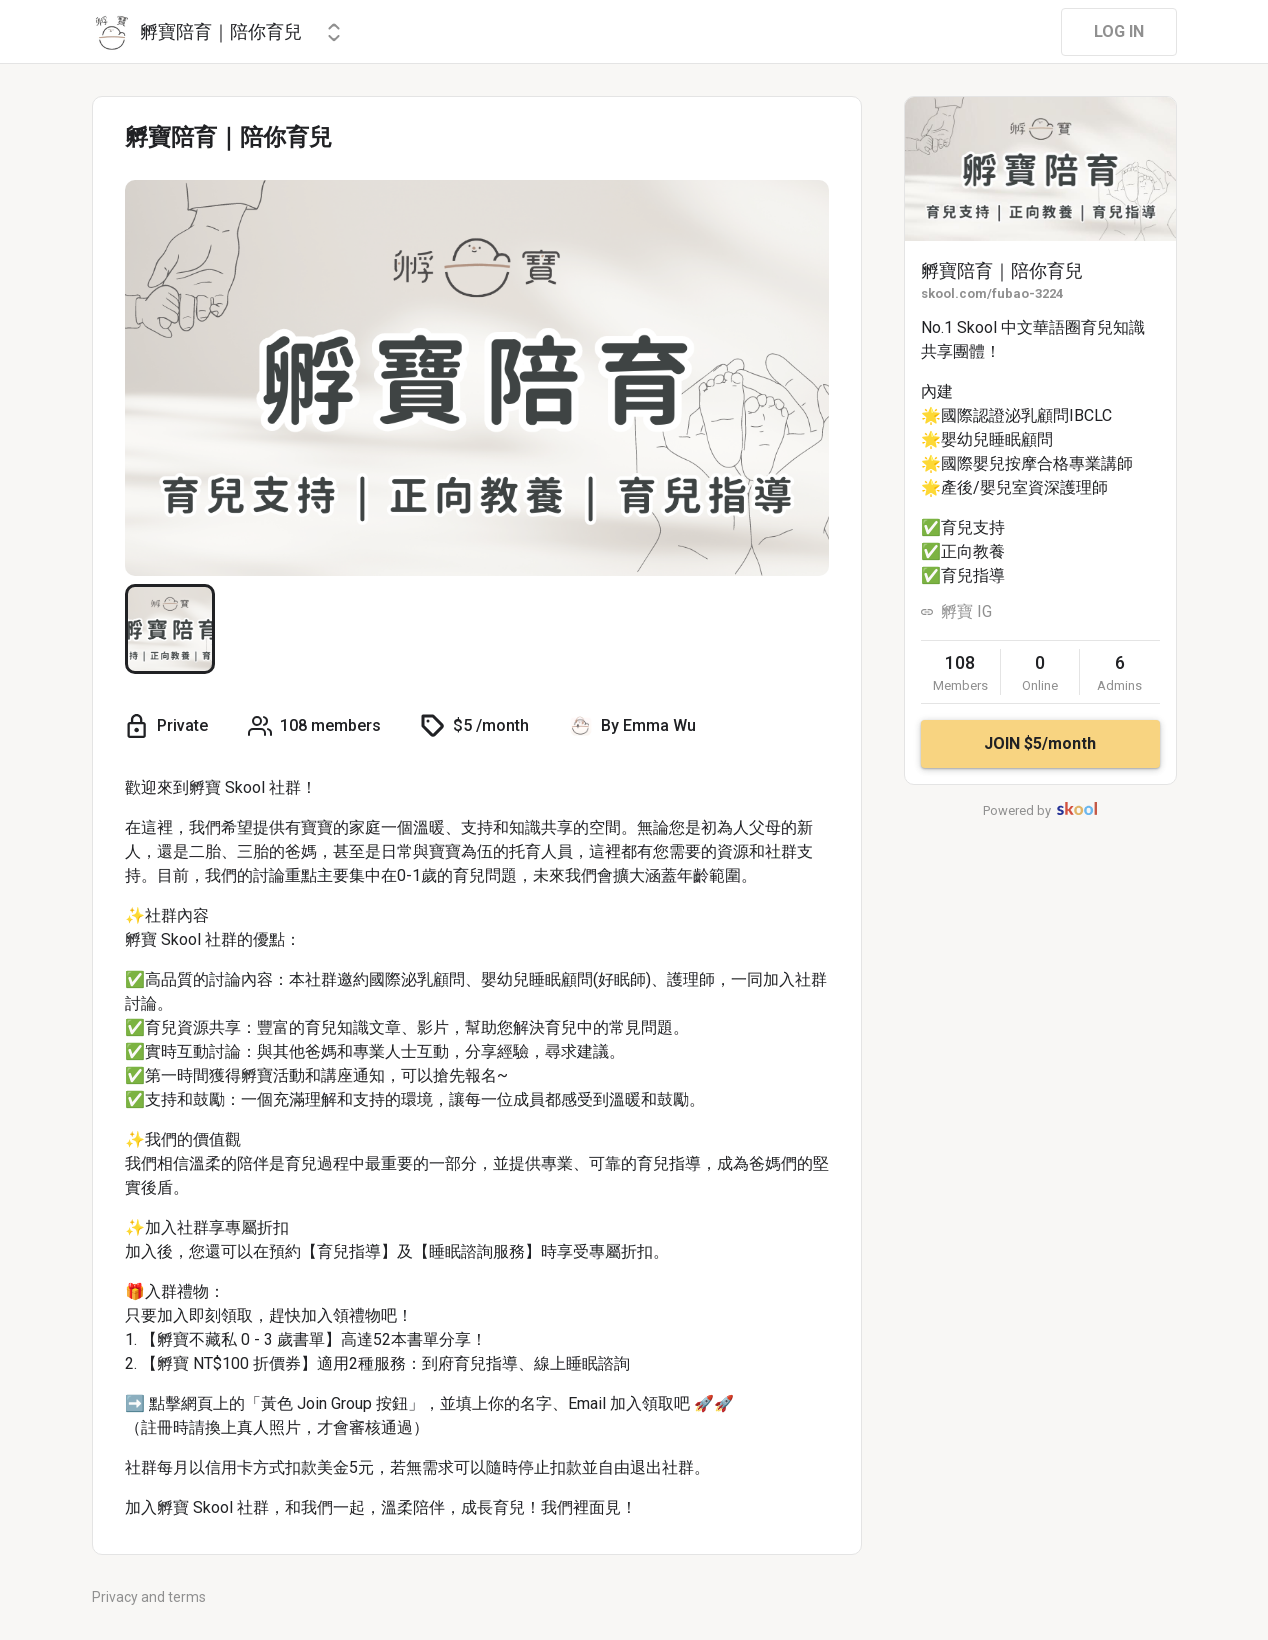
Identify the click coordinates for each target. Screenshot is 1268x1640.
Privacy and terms (149, 1597)
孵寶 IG (966, 611)
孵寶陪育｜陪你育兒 (1002, 270)
